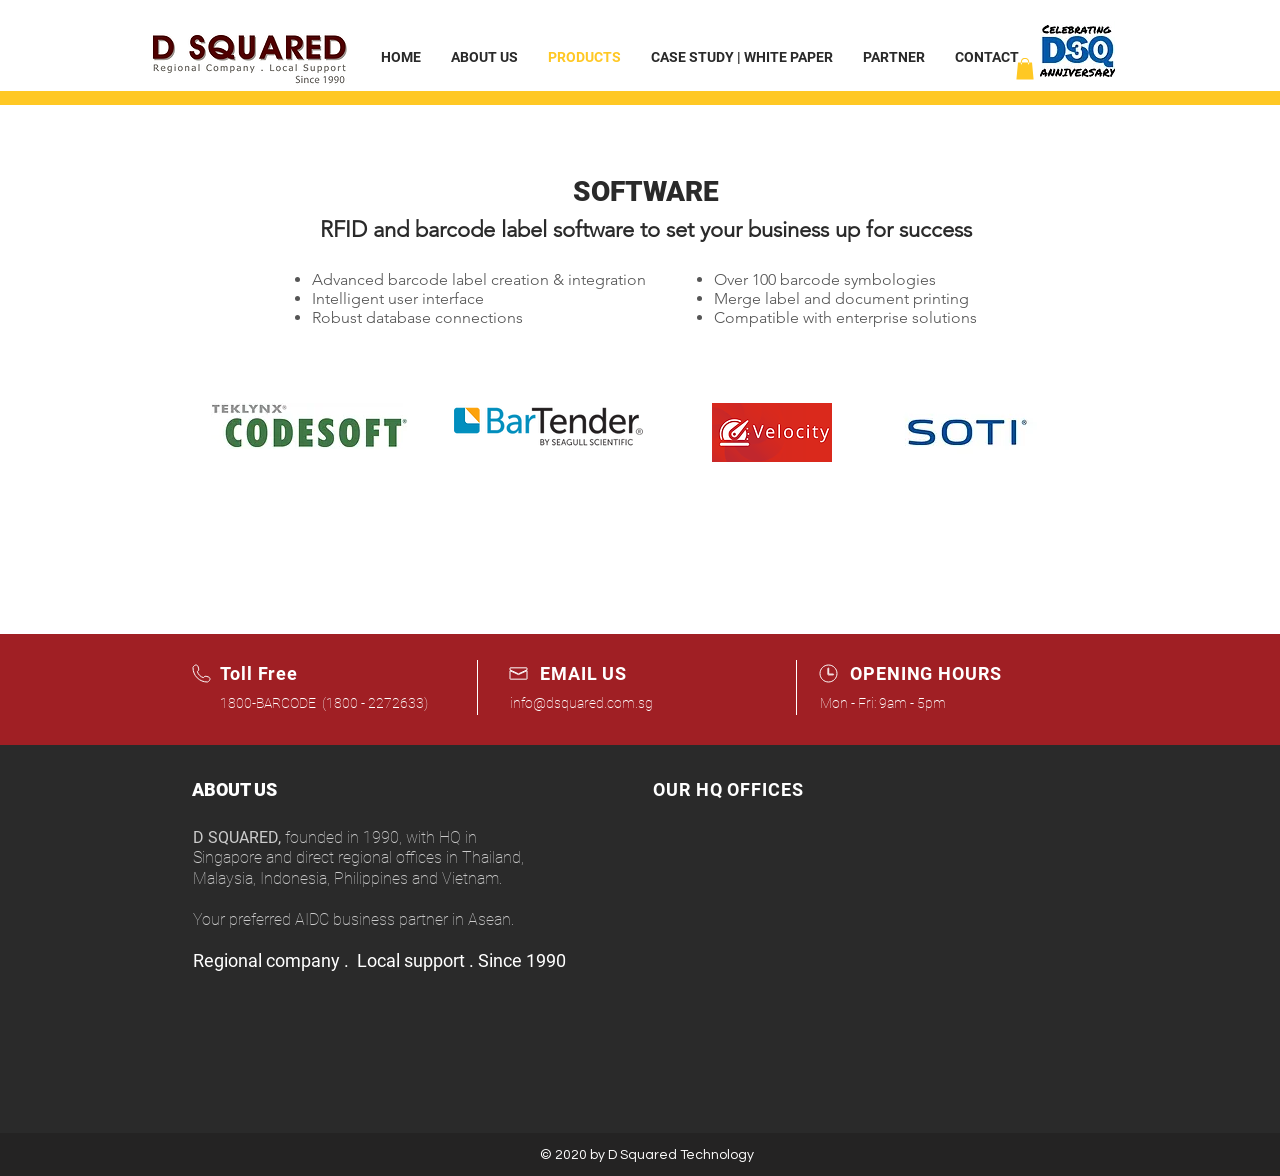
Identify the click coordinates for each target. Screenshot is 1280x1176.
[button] (1025, 69)
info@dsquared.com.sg (581, 703)
